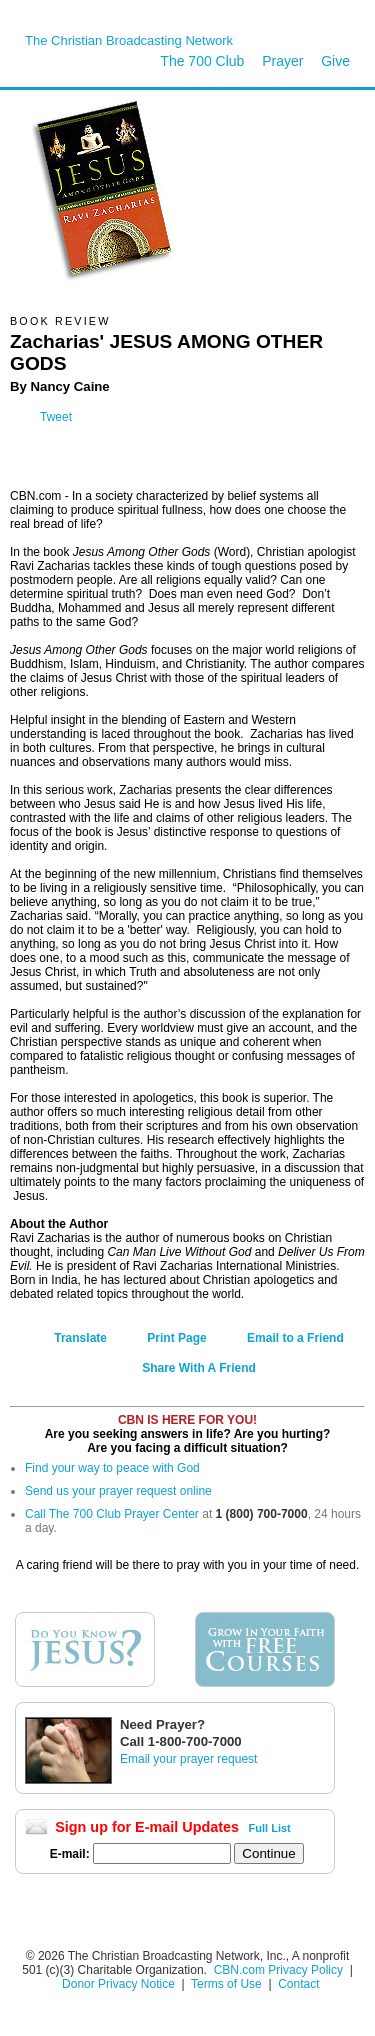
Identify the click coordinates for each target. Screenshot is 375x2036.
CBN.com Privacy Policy (278, 1970)
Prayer (282, 61)
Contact (298, 1984)
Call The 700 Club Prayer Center (112, 1514)
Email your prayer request (188, 1759)
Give (335, 61)
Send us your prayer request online (118, 1491)
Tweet (56, 417)
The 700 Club (202, 61)
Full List (270, 1828)
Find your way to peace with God (112, 1468)
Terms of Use (228, 1984)
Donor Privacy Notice (118, 1984)
